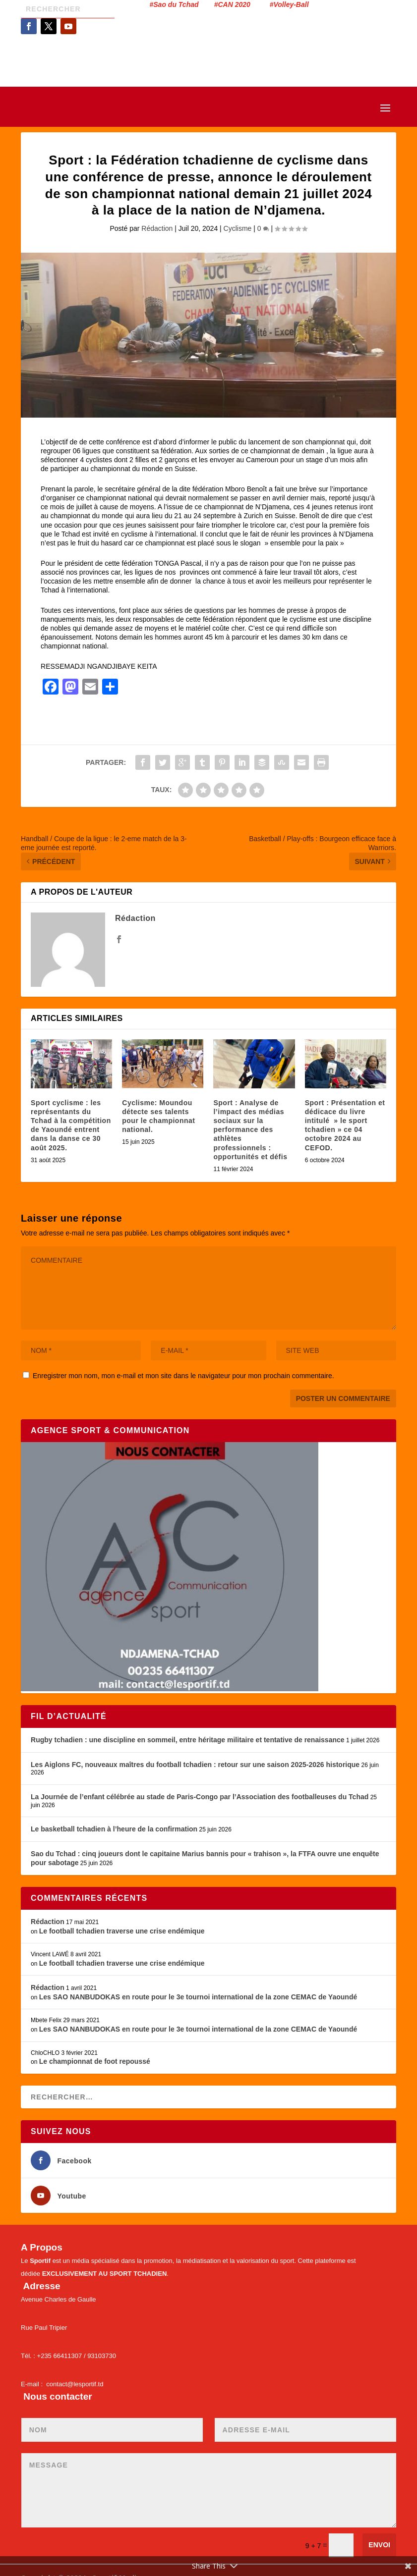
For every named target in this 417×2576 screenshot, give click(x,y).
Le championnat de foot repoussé (94, 2061)
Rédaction (157, 228)
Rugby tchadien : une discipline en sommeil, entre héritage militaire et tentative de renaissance (188, 1740)
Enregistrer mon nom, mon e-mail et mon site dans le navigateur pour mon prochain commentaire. (183, 1376)
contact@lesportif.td (74, 2384)
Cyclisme (238, 228)
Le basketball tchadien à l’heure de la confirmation (114, 1829)
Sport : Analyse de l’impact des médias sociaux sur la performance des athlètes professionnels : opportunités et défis (250, 1130)
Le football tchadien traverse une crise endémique (122, 1931)
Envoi (379, 2545)
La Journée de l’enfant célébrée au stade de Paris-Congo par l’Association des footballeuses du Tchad (199, 1797)
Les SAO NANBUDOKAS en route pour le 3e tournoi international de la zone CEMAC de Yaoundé (198, 1997)
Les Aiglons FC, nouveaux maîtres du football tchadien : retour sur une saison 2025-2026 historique (195, 1765)
